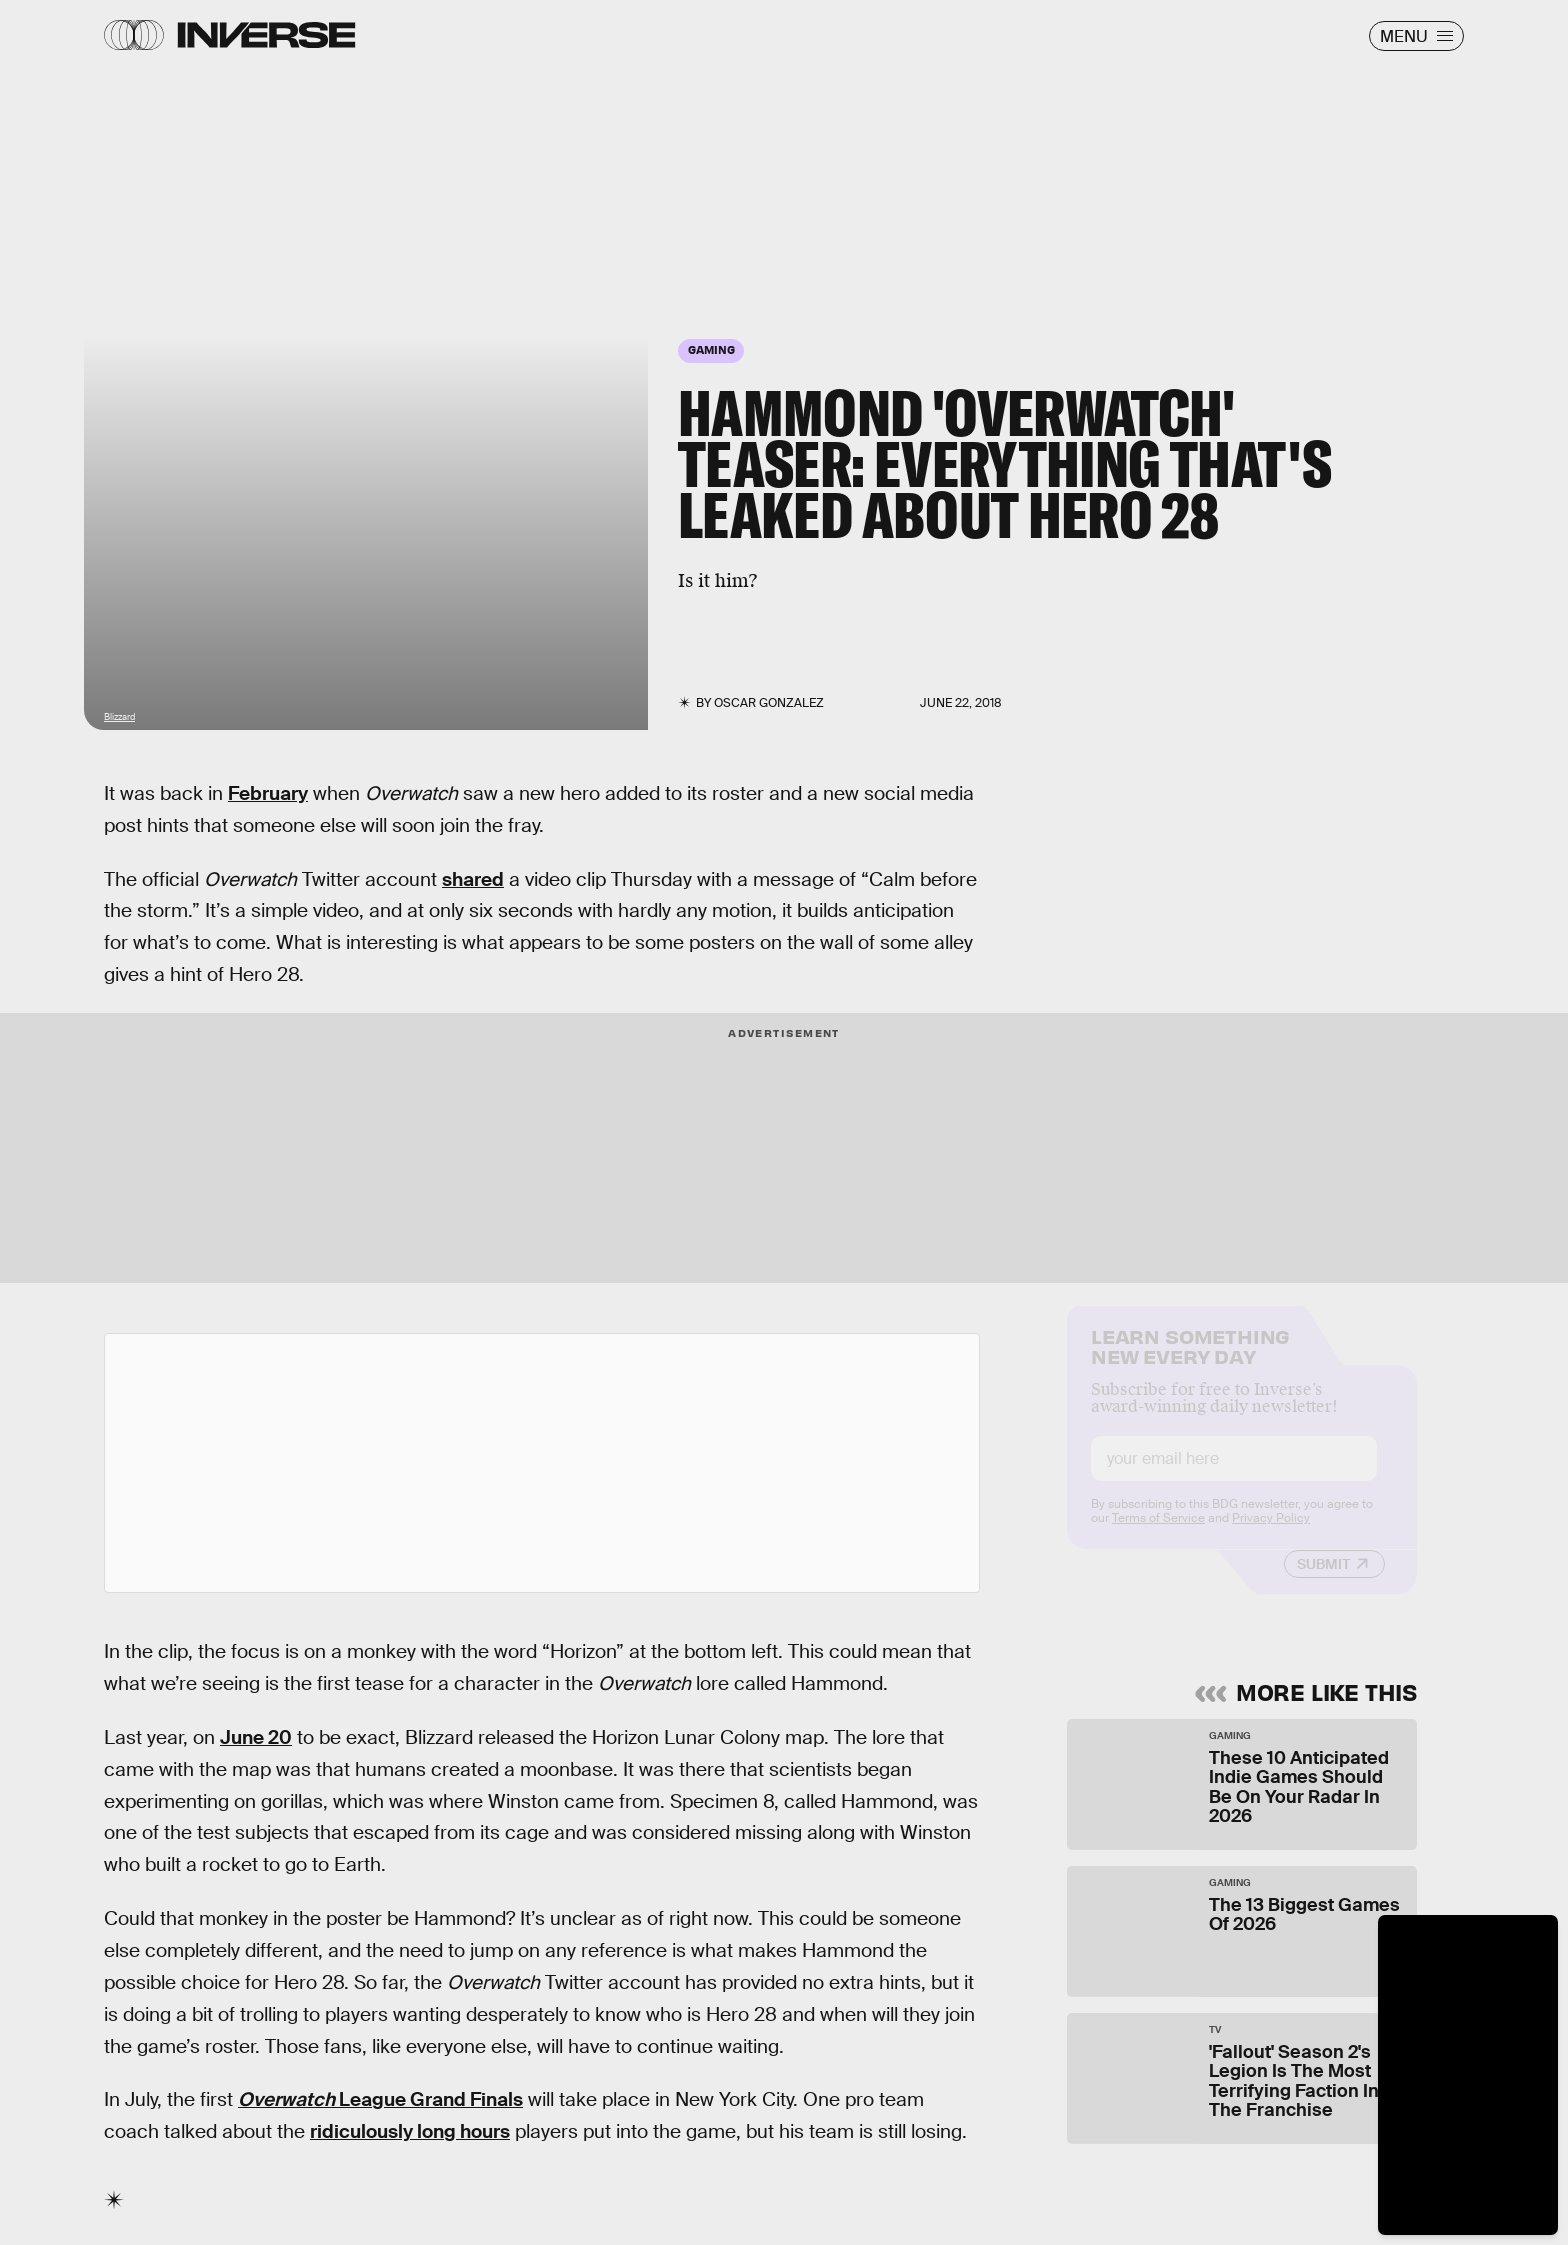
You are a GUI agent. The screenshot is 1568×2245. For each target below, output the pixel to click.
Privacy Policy (1271, 1535)
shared (473, 879)
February (268, 793)
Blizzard (119, 717)
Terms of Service (1158, 1535)
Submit (1323, 1581)
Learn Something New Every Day (1190, 1361)
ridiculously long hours (410, 2131)
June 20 (256, 1737)
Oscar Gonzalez (769, 703)
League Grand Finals (380, 2099)
